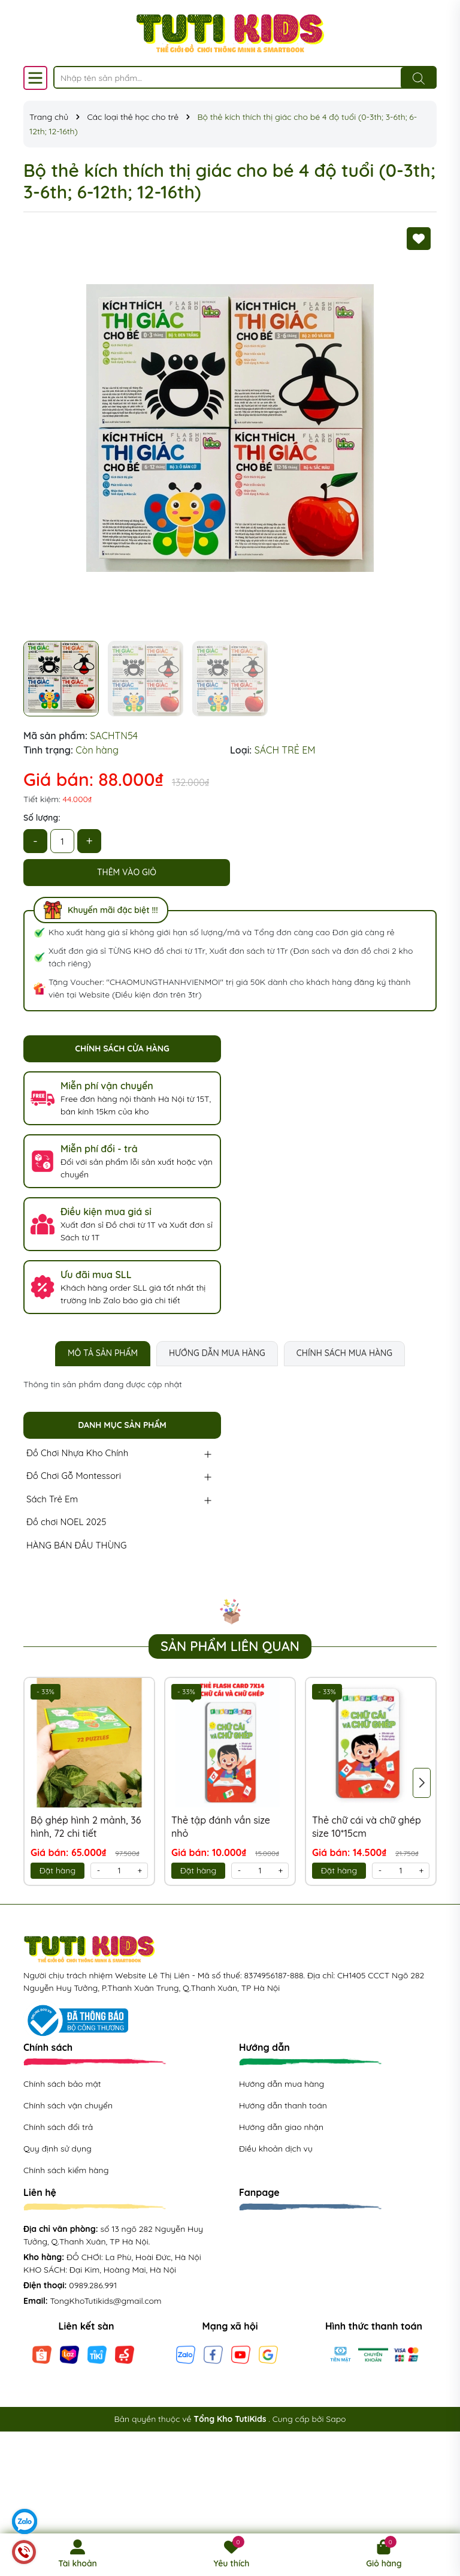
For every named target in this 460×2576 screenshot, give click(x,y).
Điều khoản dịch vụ (276, 2148)
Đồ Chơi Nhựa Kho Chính (77, 1453)
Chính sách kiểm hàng (65, 2170)
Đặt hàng (57, 1870)
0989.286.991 (93, 2285)
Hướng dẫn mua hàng (281, 2083)
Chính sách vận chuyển (68, 2105)
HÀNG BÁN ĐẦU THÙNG (76, 1545)
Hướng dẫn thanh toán (283, 2105)
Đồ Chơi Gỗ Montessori (73, 1475)
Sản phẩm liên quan (230, 1646)
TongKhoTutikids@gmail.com (106, 2300)
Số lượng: (41, 817)
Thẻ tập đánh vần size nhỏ (220, 1826)
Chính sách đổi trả (58, 2127)
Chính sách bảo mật (62, 2083)
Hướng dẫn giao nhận (281, 2127)
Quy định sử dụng (57, 2148)
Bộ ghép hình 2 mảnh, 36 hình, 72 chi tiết (86, 1826)
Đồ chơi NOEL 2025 (66, 1521)
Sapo (336, 2419)
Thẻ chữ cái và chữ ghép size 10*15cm (366, 1826)
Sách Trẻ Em (52, 1499)
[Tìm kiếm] (419, 78)
